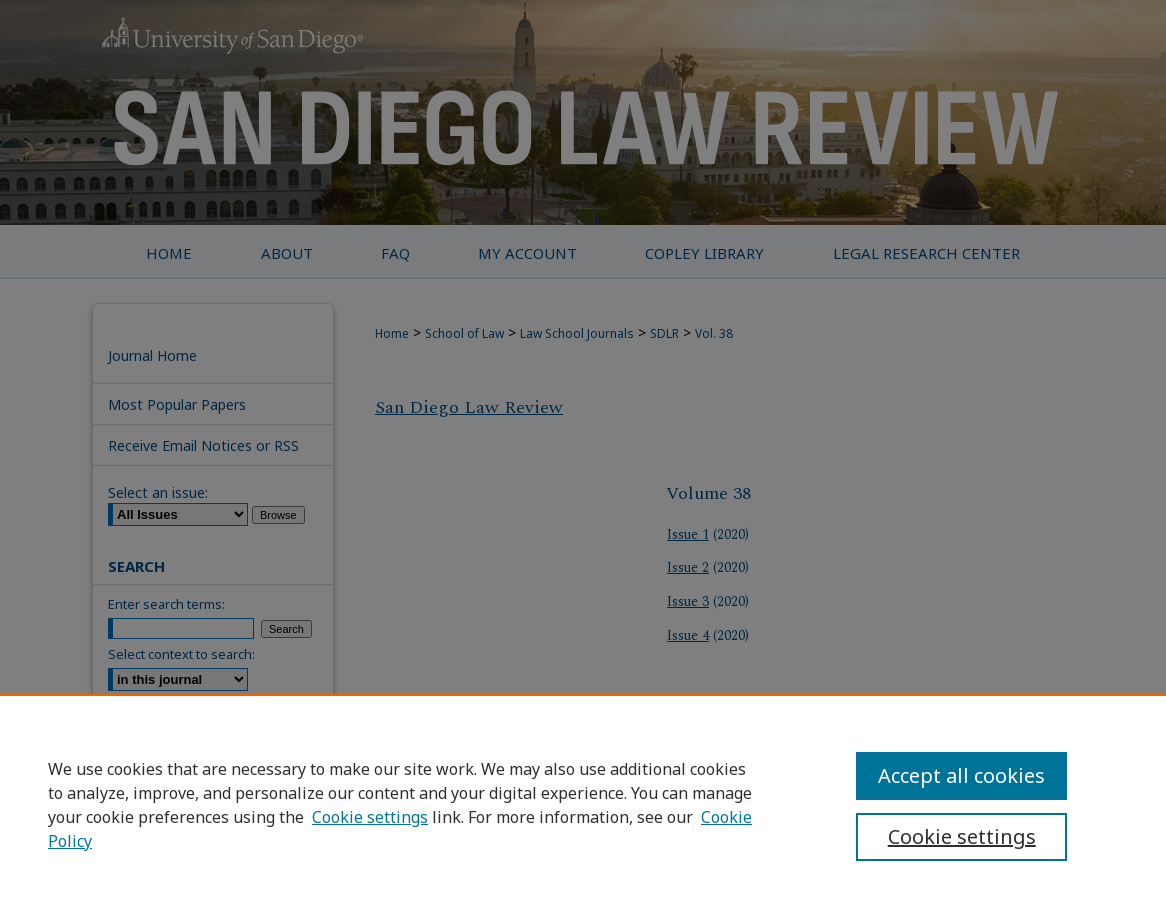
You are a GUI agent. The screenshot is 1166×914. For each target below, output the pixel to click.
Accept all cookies (961, 775)
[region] (583, 804)
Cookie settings (370, 817)
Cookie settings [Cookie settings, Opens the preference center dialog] (962, 836)
